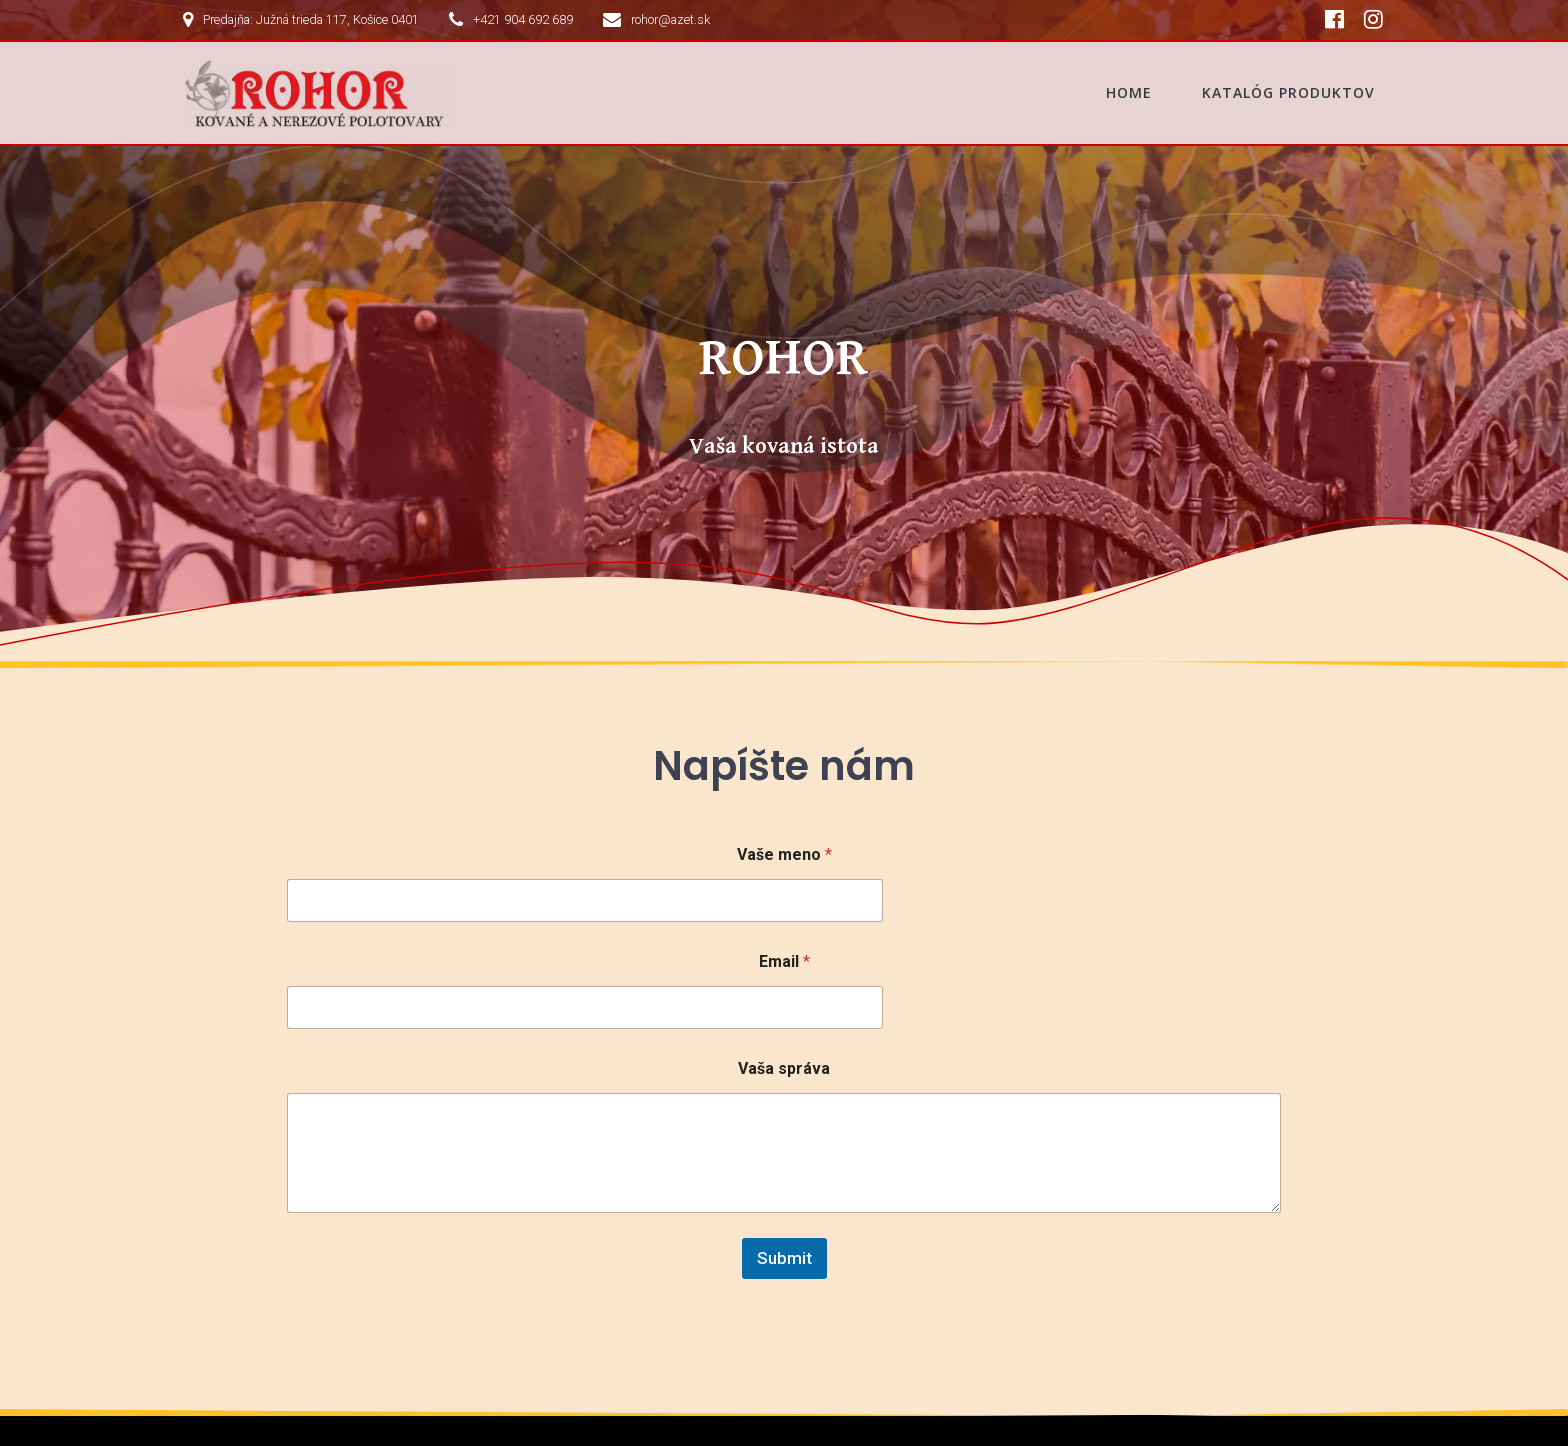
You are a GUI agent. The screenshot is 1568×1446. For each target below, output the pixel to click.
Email (784, 836)
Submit (784, 1134)
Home (1129, 92)
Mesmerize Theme (278, 1405)
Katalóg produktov (1288, 92)
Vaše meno (784, 729)
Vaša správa (784, 943)
